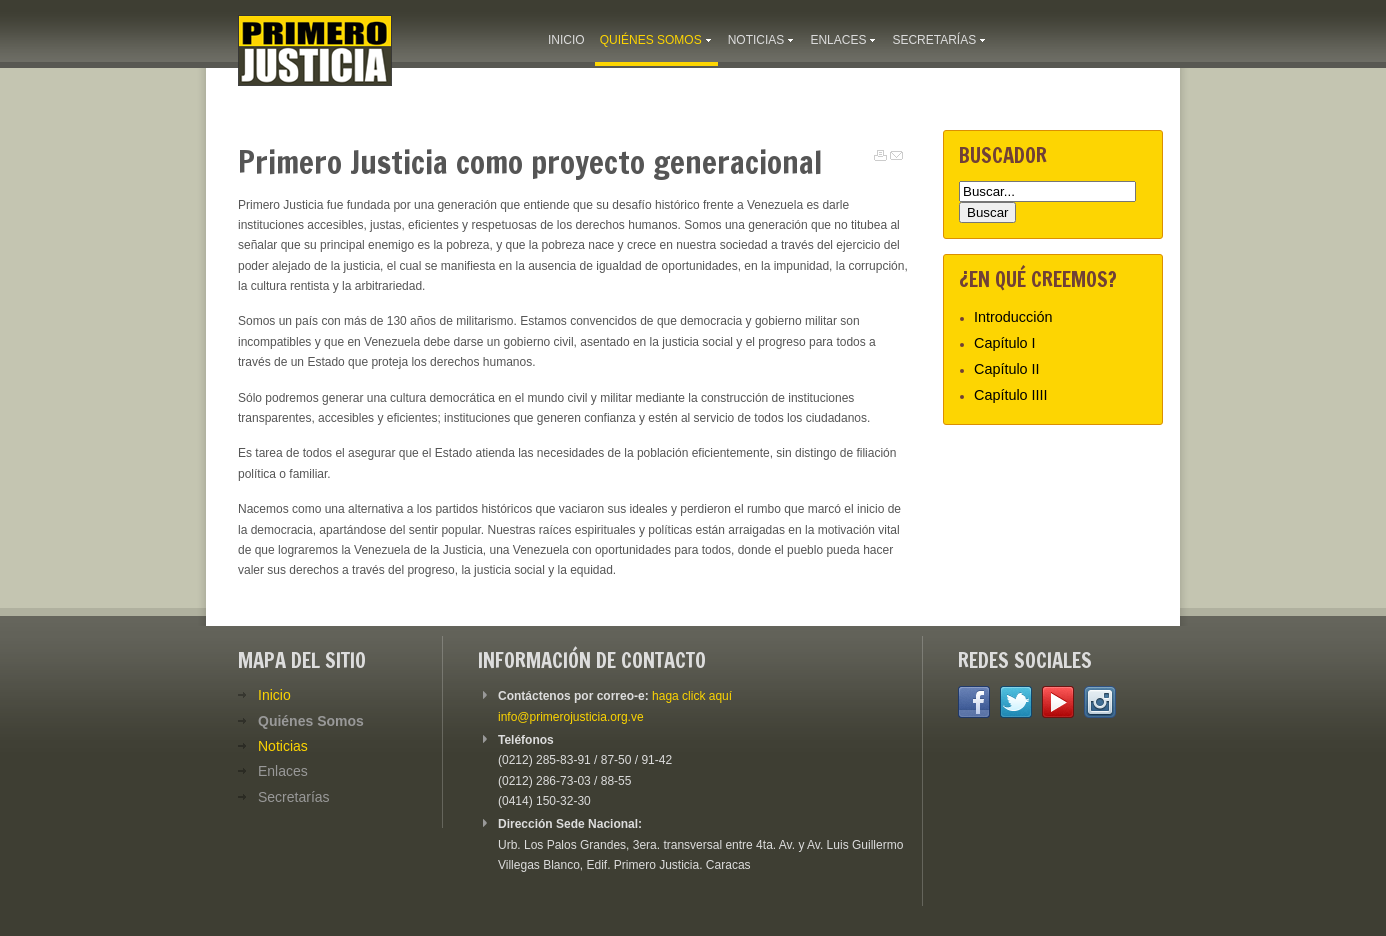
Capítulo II (1007, 369)
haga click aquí (692, 696)
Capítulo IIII (1011, 395)
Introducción (1013, 317)
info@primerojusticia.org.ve (571, 717)
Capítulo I (1005, 343)
